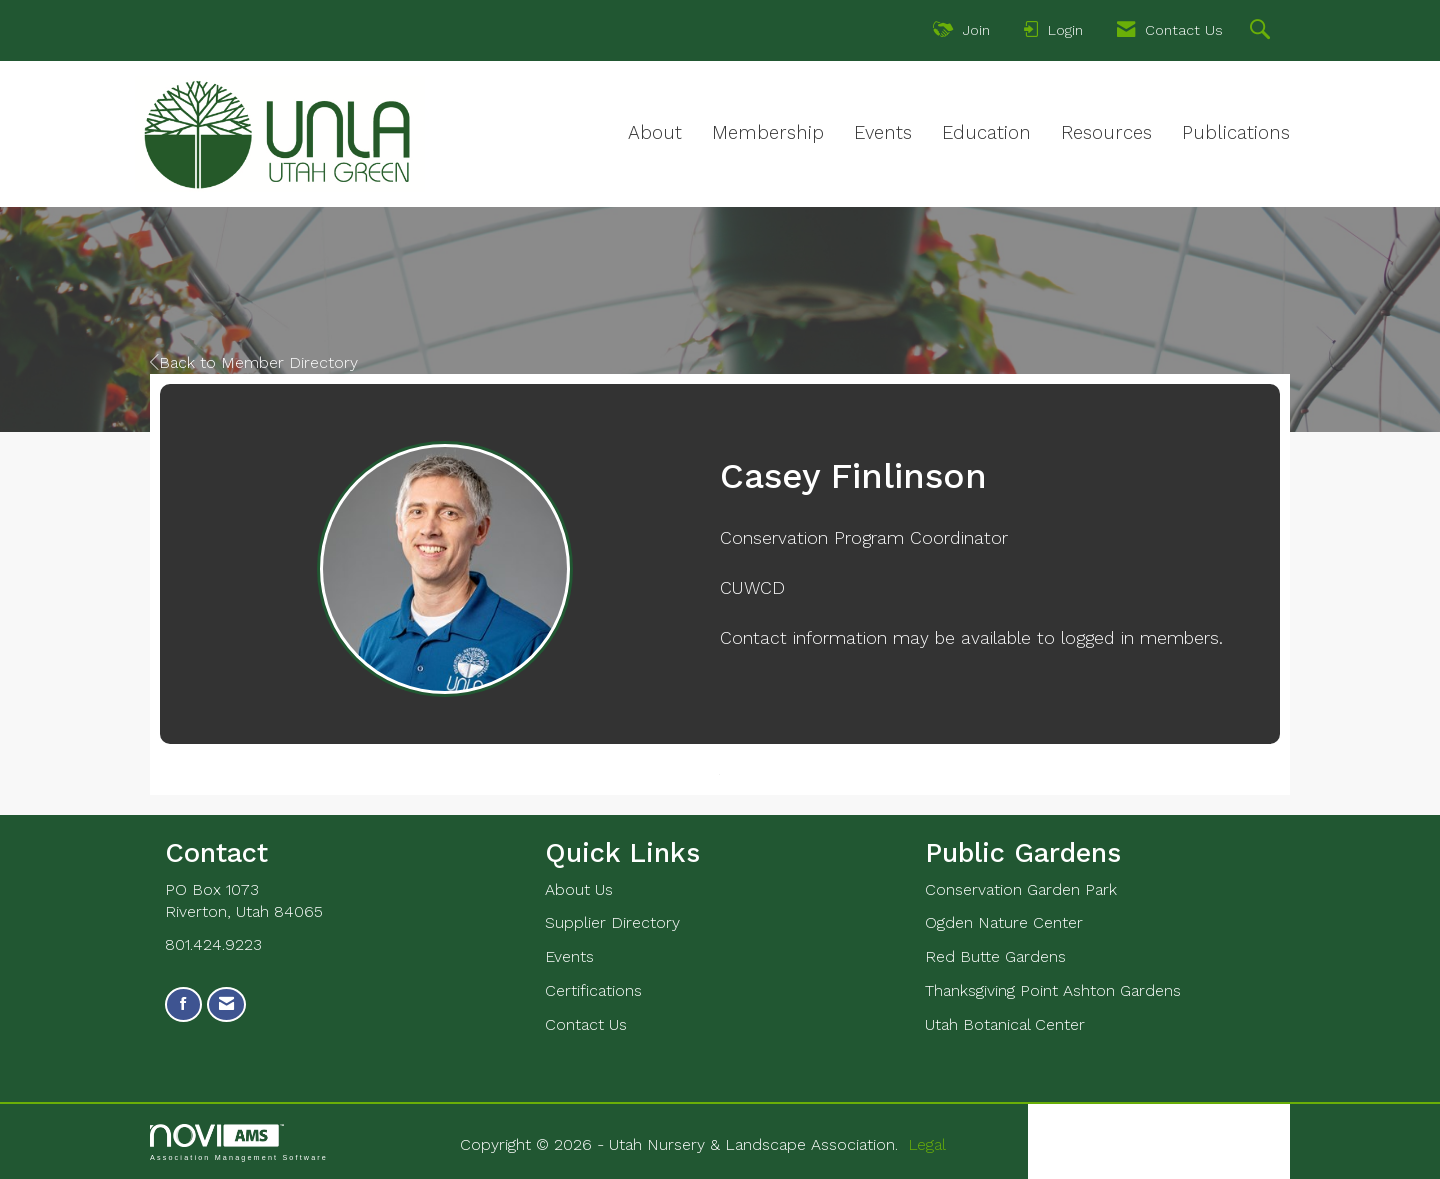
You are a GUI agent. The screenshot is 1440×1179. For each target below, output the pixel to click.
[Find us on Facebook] (183, 1004)
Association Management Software (239, 1142)
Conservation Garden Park (1021, 889)
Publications (1236, 133)
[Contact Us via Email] (226, 1004)
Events (883, 133)
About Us (579, 889)
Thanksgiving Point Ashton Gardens (1053, 990)
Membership (768, 133)
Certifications (593, 990)
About (655, 133)
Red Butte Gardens (995, 956)
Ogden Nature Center (1004, 922)
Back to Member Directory (254, 362)
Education (986, 133)
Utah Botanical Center (1005, 1024)
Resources (1106, 133)
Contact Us (586, 1024)
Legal (927, 1144)
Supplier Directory (612, 922)
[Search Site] (1262, 32)
